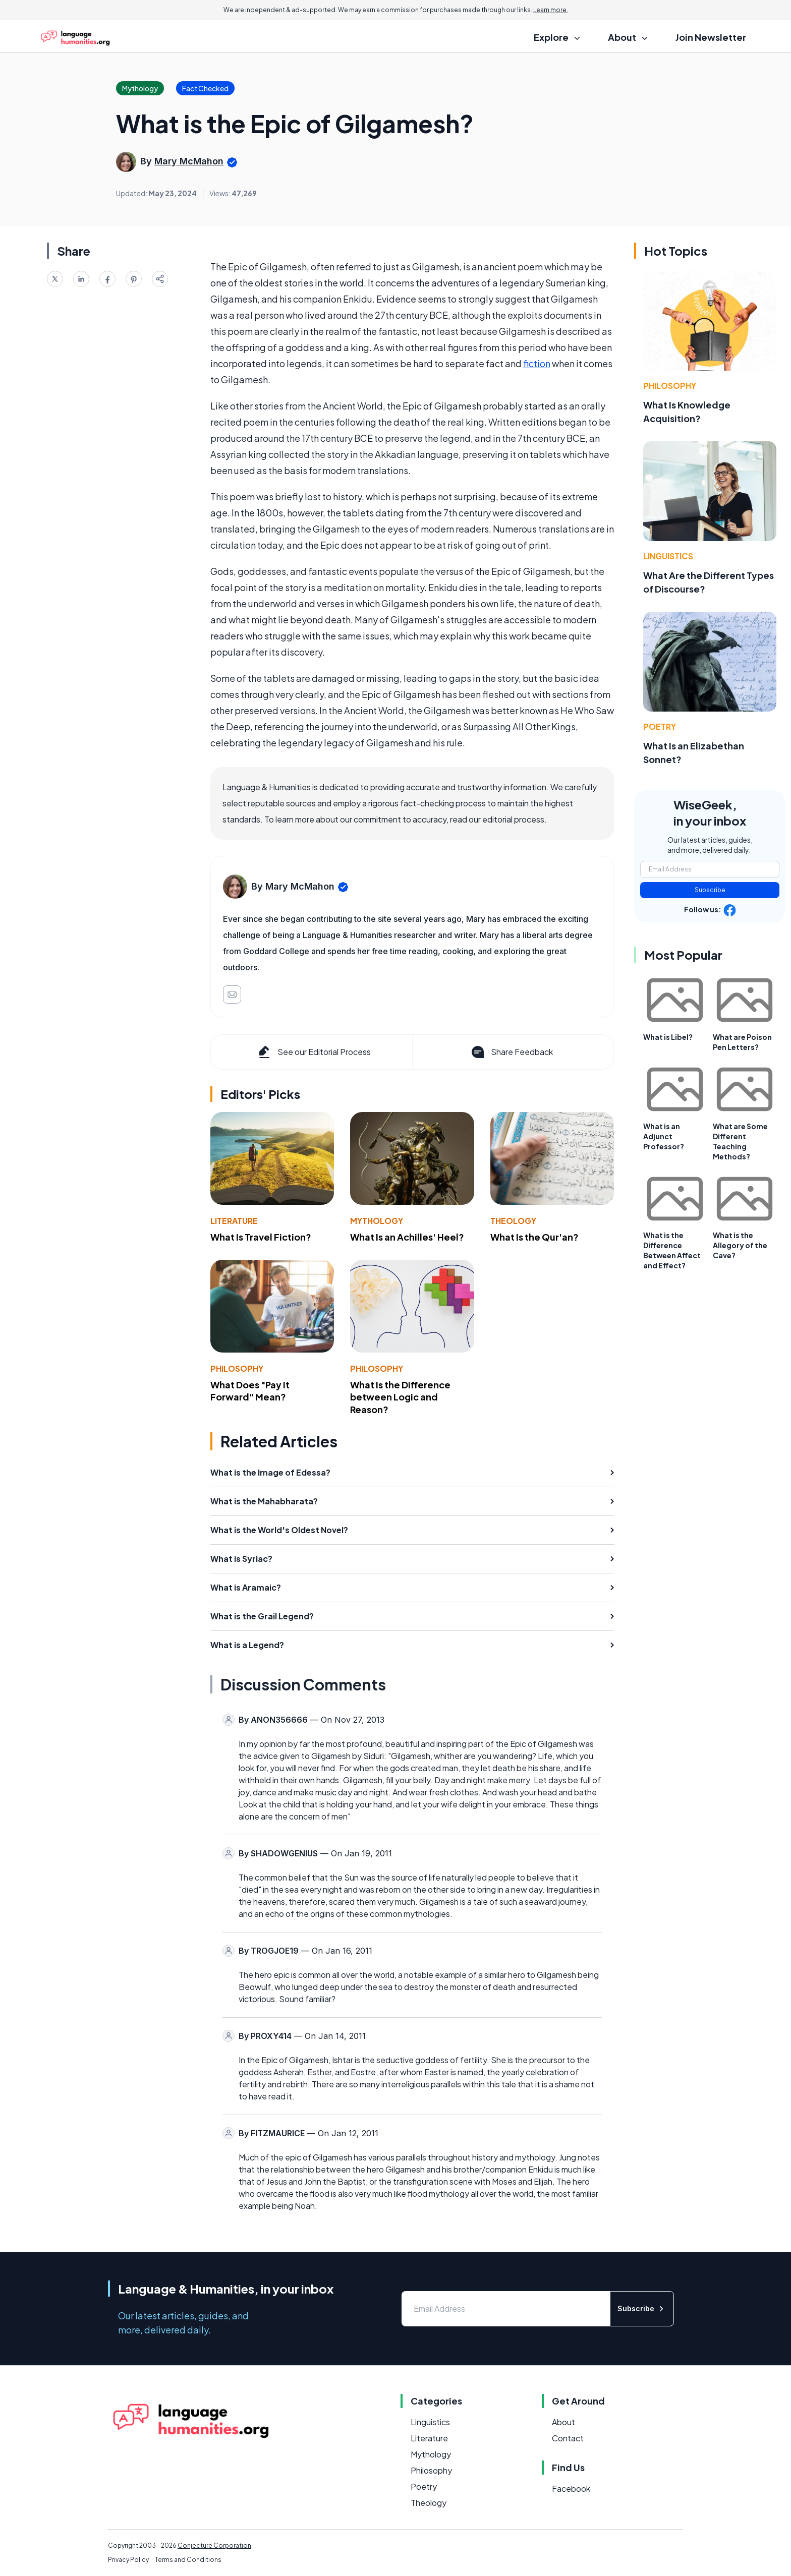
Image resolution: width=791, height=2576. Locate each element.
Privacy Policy (128, 2559)
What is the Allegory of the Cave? (740, 1245)
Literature (234, 1220)
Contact (568, 2438)
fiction (536, 363)
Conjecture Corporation (214, 2545)
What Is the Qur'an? (534, 1237)
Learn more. (550, 10)
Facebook (571, 2488)
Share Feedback (511, 1052)
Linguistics (668, 556)
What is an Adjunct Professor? (663, 1136)
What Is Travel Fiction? (260, 1237)
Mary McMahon (188, 161)
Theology (513, 1220)
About (563, 2422)
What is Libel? (668, 1036)
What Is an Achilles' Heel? (407, 1237)
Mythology (376, 1220)
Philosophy (236, 1368)
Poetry (659, 726)
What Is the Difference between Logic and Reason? (400, 1397)
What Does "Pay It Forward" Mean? (250, 1391)
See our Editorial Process (313, 1052)
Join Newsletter (710, 37)
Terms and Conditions (188, 2559)
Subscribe (710, 890)
